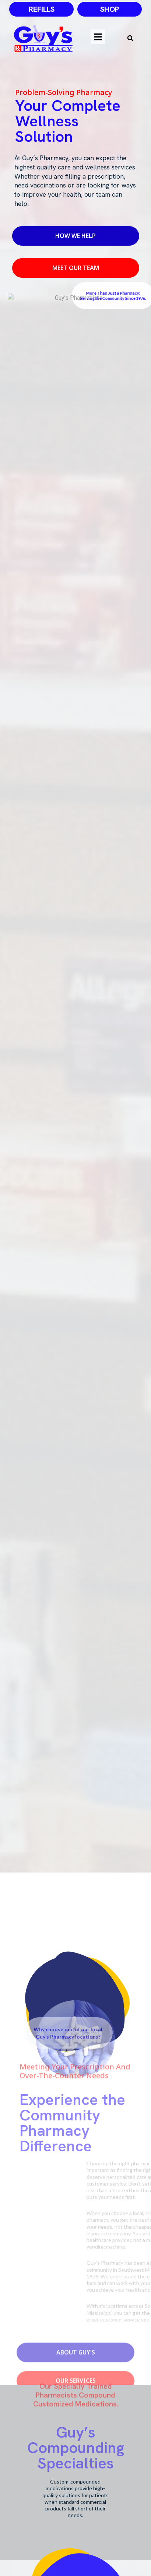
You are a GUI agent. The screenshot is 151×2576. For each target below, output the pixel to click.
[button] (130, 38)
